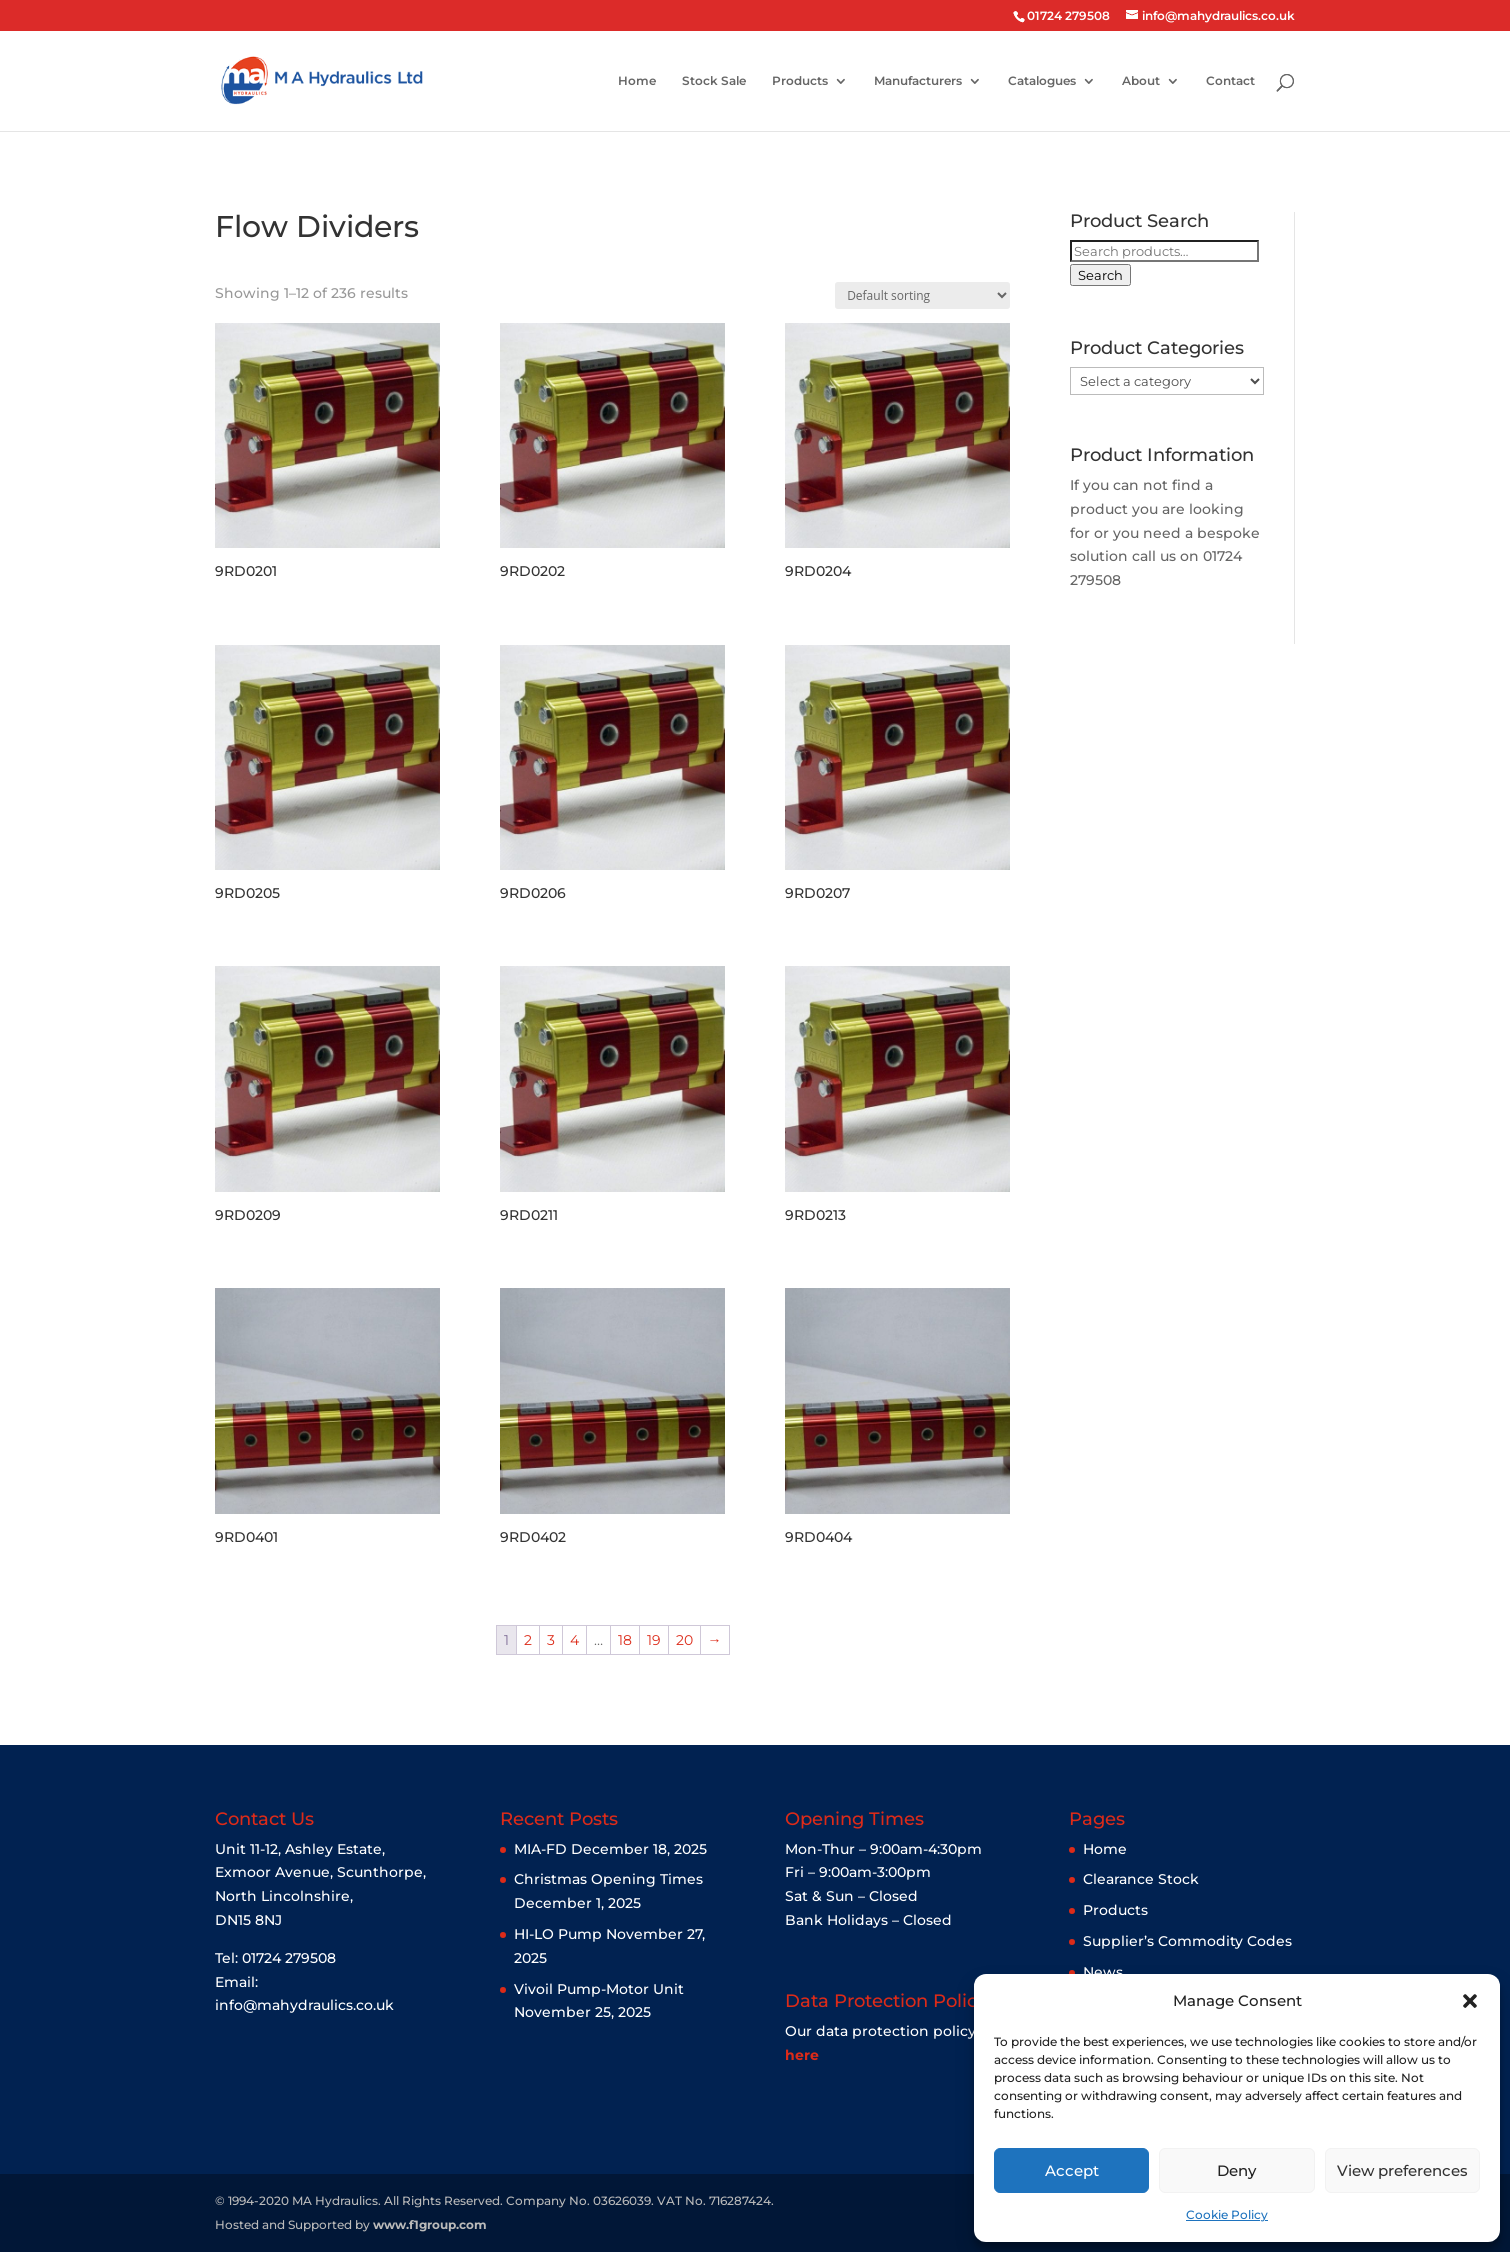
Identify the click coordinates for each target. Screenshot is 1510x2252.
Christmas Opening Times (608, 1879)
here (802, 2055)
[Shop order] (922, 295)
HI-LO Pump (558, 1934)
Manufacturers (918, 81)
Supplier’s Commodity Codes (1187, 1941)
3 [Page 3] (551, 1640)
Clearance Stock (1141, 1879)
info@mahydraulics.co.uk (304, 2005)
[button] (1470, 2001)
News (1103, 1972)
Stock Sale (714, 81)
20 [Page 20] (684, 1640)
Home (637, 81)
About (1141, 81)
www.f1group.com (430, 2224)
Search (1100, 275)
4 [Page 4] (574, 1640)
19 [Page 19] (654, 1640)
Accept (1072, 2170)
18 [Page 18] (625, 1640)
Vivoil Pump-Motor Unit (599, 1989)
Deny (1236, 2170)
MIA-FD (540, 1849)
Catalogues (1042, 81)
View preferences (1402, 2170)
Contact (1230, 81)
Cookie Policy (1227, 2214)
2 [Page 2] (528, 1640)
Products (800, 81)
